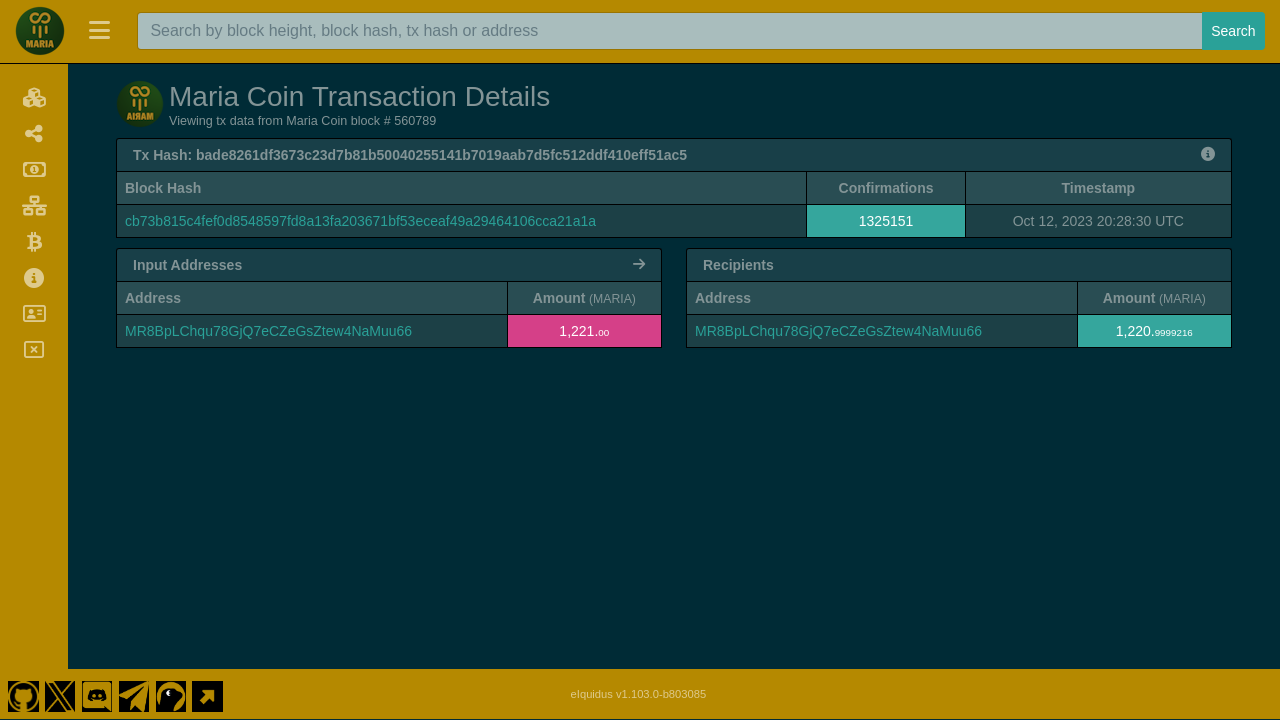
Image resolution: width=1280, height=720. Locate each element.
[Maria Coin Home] (40, 31)
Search (1233, 31)
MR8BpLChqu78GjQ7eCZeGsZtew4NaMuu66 (268, 331)
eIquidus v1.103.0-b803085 (639, 694)
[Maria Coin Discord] (97, 694)
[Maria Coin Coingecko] (171, 694)
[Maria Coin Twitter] (60, 694)
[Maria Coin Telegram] (134, 694)
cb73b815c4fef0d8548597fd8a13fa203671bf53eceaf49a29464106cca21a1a (360, 221)
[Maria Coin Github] (23, 694)
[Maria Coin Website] (208, 694)
